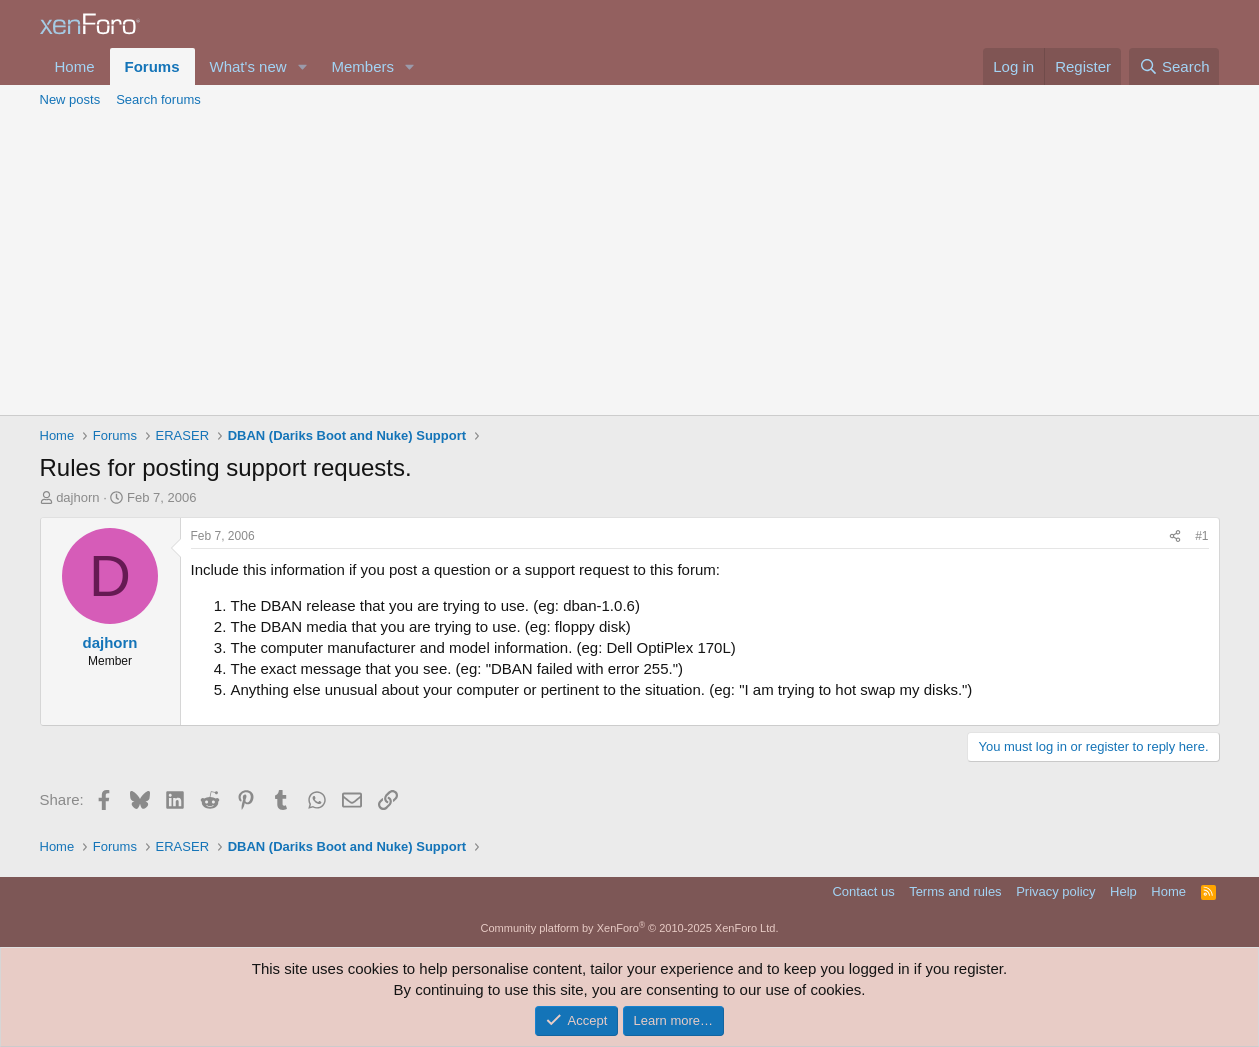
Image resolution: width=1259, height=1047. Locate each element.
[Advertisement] (630, 265)
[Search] (1174, 66)
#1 (1201, 536)
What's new (248, 66)
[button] (302, 66)
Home (75, 66)
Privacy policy (1055, 891)
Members (362, 66)
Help (1123, 891)
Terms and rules (955, 891)
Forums (152, 66)
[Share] (1175, 536)
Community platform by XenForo (630, 928)
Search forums (158, 99)
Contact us (863, 891)
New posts (70, 99)
